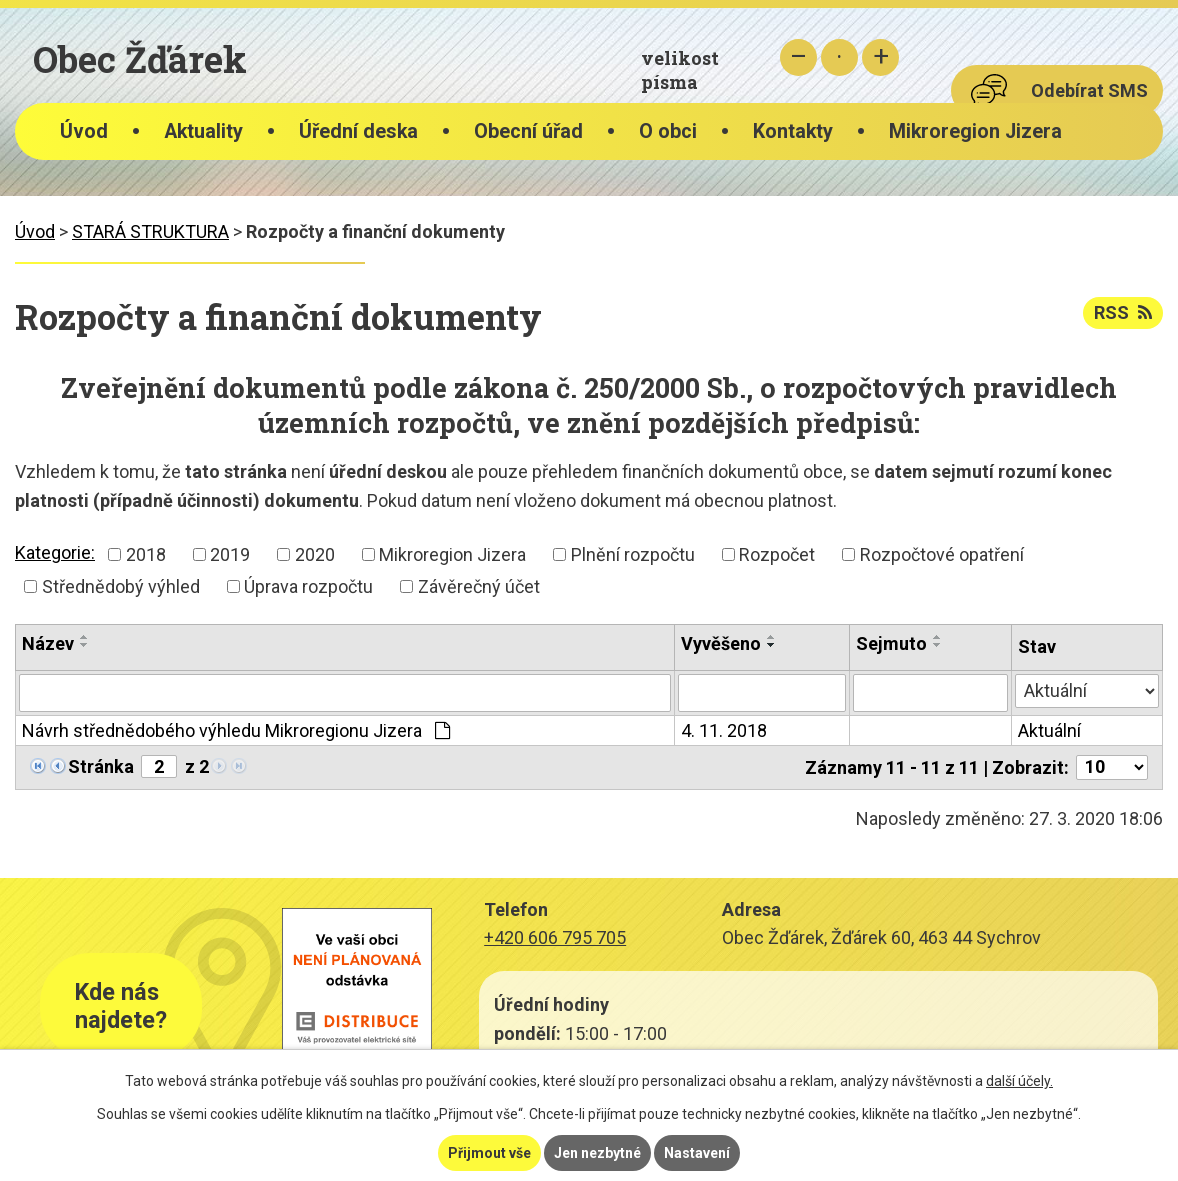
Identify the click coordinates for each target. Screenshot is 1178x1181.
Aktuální (1049, 730)
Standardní (839, 57)
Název (48, 643)
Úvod (84, 131)
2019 (230, 554)
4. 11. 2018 (724, 730)
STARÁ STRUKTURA (150, 231)
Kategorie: (55, 552)
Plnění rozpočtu (633, 554)
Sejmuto (891, 643)
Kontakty (793, 131)
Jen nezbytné (597, 1153)
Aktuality (203, 131)
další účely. (1019, 1081)
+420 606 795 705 (555, 937)
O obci (668, 131)
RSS (1123, 312)
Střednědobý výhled (121, 586)
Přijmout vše (489, 1153)
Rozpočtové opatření (942, 554)
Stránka (101, 766)
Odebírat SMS (1089, 90)
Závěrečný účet (479, 586)
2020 (315, 554)
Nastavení (697, 1153)
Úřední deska (358, 131)
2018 (146, 554)
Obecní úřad (528, 131)
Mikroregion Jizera (975, 131)
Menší (798, 57)
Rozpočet (777, 554)
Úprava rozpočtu (308, 586)
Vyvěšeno (721, 643)
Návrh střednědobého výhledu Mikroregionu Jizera (236, 730)
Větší (880, 57)
